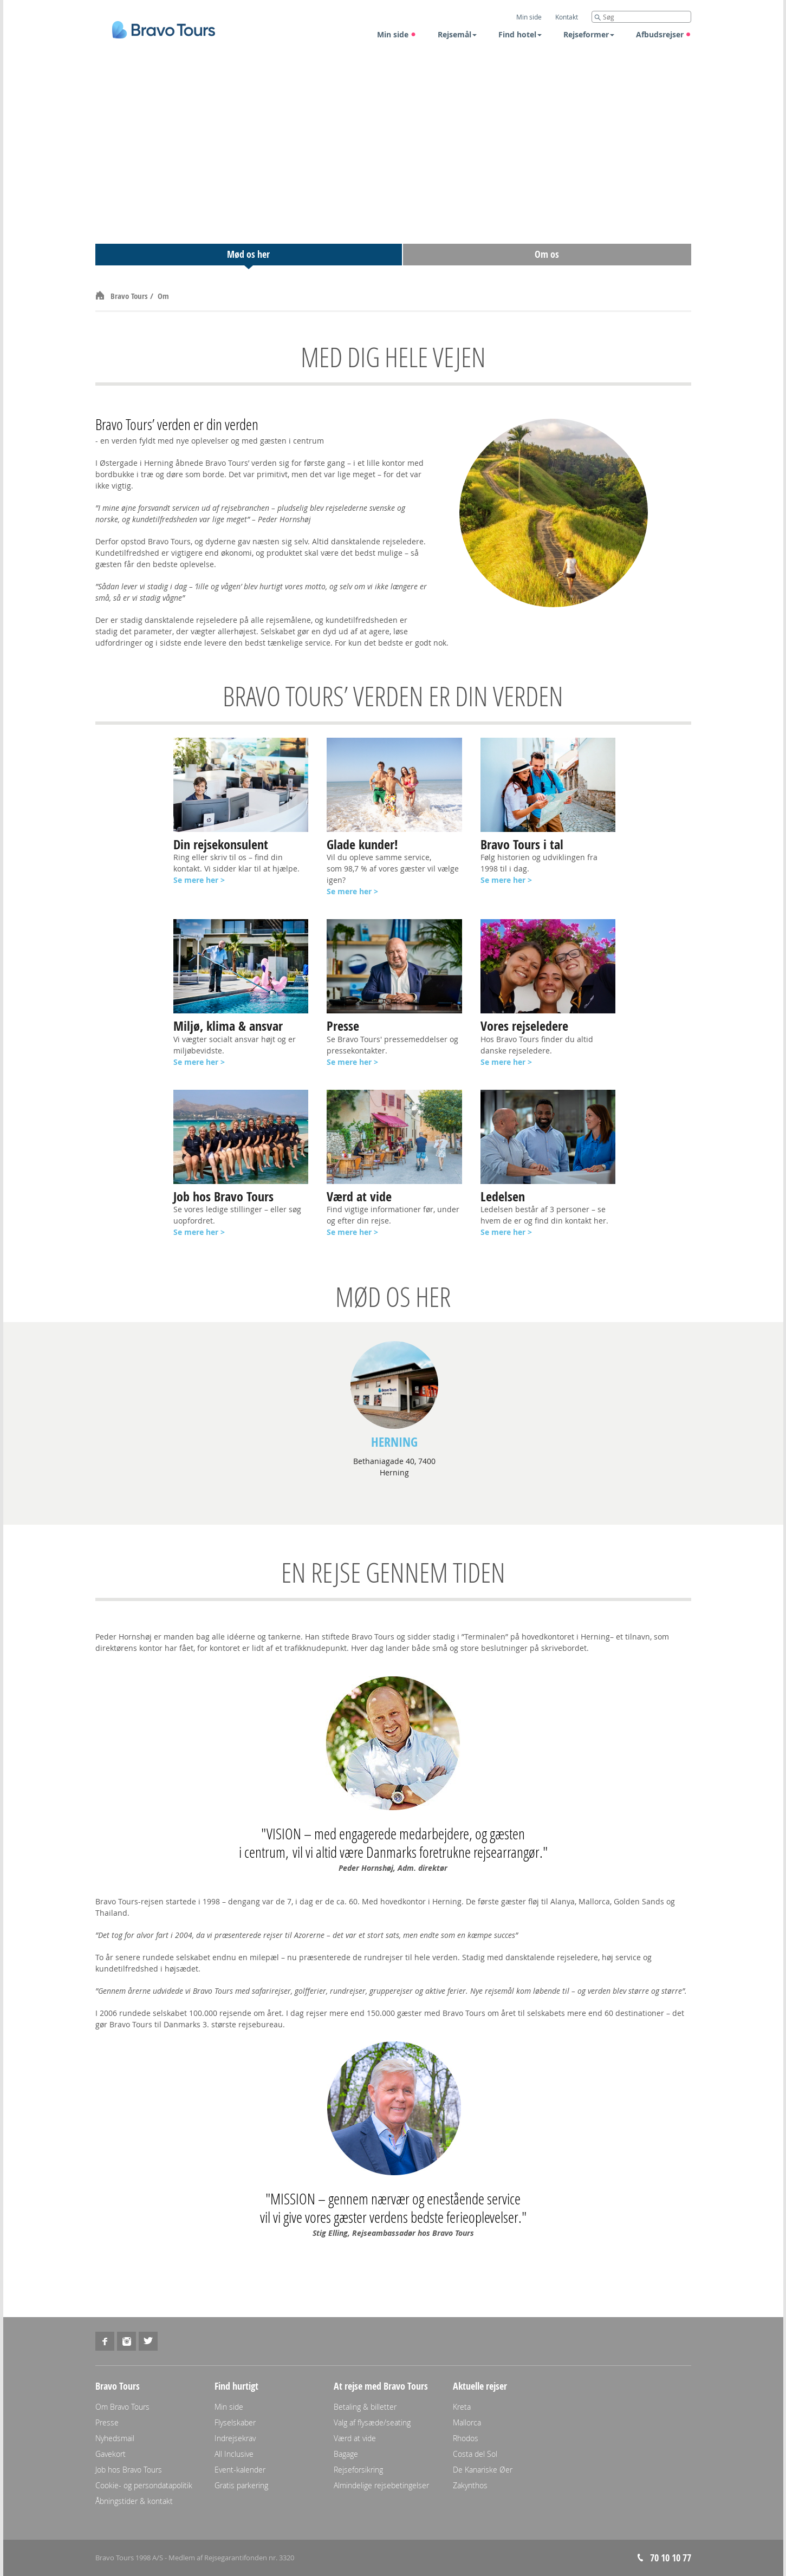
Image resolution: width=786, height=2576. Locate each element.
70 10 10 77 (670, 2558)
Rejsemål (457, 34)
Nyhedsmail (114, 2438)
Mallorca (467, 2422)
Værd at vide (355, 2438)
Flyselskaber (235, 2422)
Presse (107, 2422)
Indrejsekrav (235, 2438)
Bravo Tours (130, 296)
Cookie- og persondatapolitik (143, 2485)
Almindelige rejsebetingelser (381, 2485)
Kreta (462, 2407)
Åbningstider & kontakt (134, 2501)
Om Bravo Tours (122, 2407)
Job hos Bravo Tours (128, 2469)
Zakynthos (470, 2485)
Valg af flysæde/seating (372, 2422)
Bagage (346, 2454)
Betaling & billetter (365, 2407)
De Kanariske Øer (482, 2469)
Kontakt (566, 16)
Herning (394, 1442)
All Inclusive (234, 2454)
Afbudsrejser (663, 34)
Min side (396, 34)
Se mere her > (352, 891)
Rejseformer (588, 34)
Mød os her (248, 254)
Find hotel (520, 34)
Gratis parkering (241, 2485)
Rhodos (465, 2438)
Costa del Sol (475, 2454)
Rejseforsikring (358, 2469)
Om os (547, 254)
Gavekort (110, 2454)
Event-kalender (240, 2469)
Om (163, 296)
